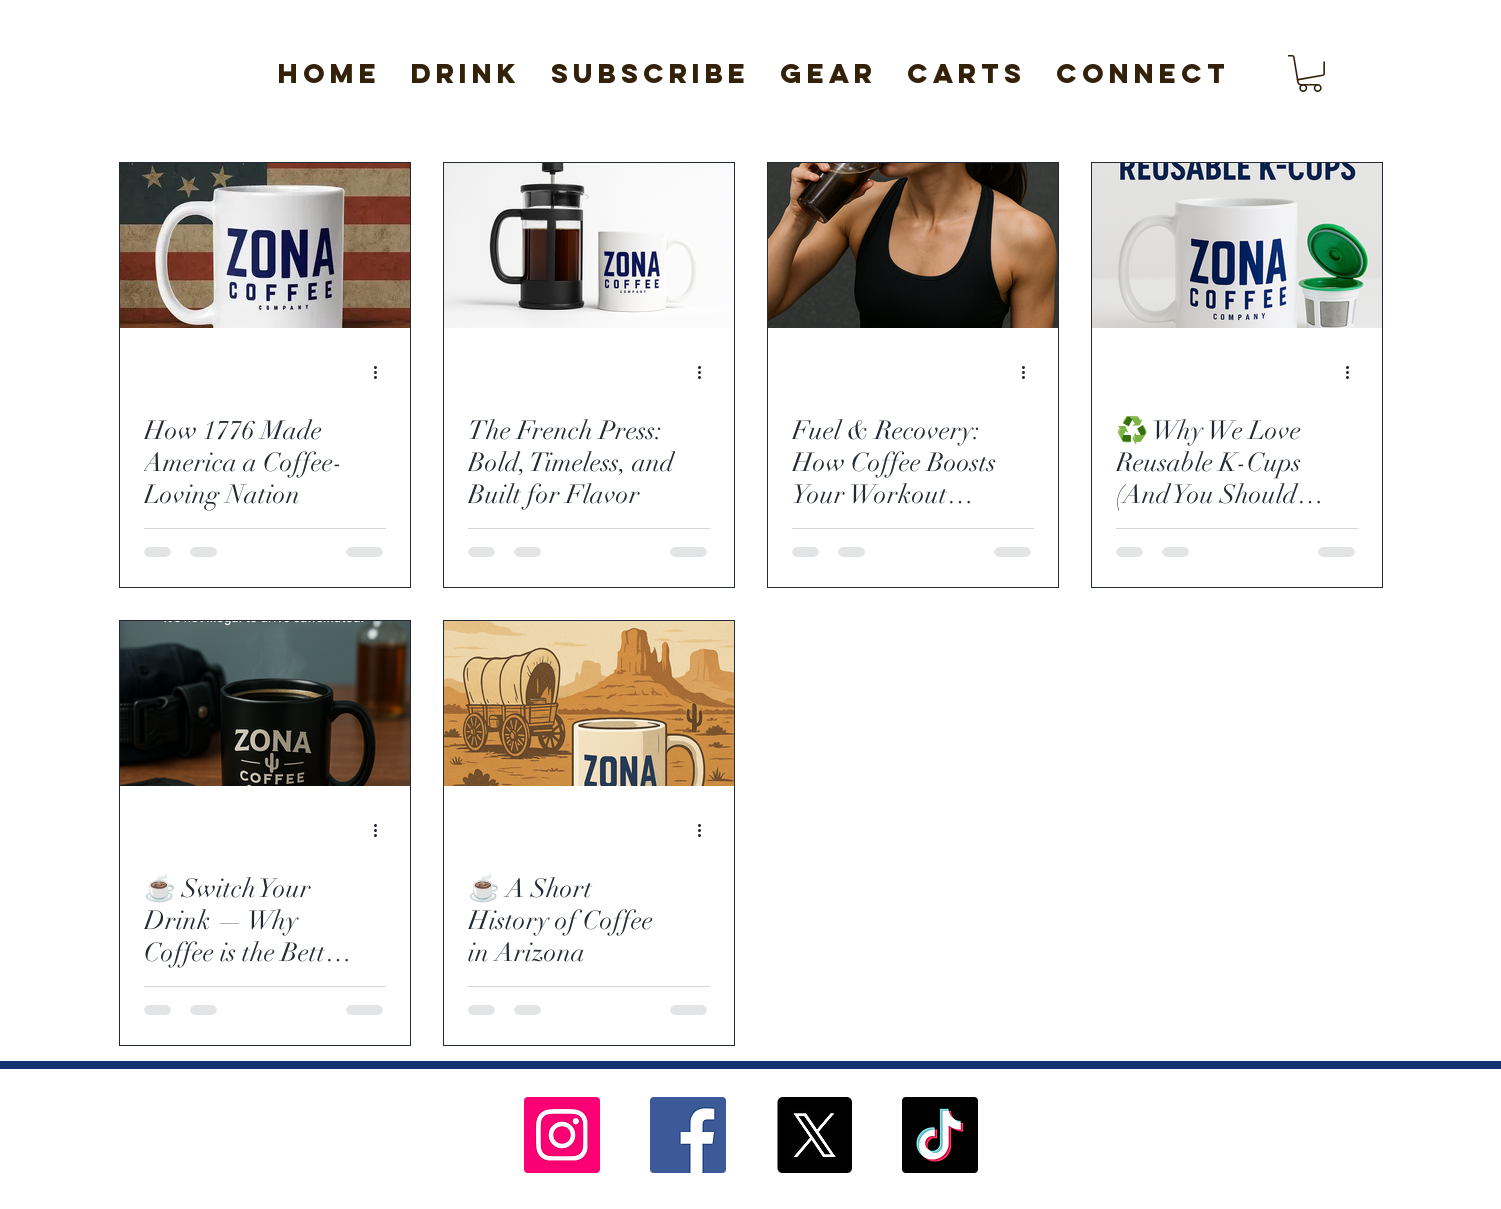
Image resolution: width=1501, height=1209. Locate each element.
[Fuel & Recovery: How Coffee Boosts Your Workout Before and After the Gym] (913, 245)
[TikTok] (940, 1135)
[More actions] (383, 373)
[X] (814, 1135)
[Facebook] (688, 1135)
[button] (466, 73)
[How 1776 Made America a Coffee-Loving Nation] (265, 245)
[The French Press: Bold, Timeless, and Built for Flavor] (589, 245)
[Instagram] (562, 1135)
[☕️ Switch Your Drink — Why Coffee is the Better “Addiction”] (265, 703)
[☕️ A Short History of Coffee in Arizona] (589, 703)
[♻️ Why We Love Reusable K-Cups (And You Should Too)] (1237, 245)
